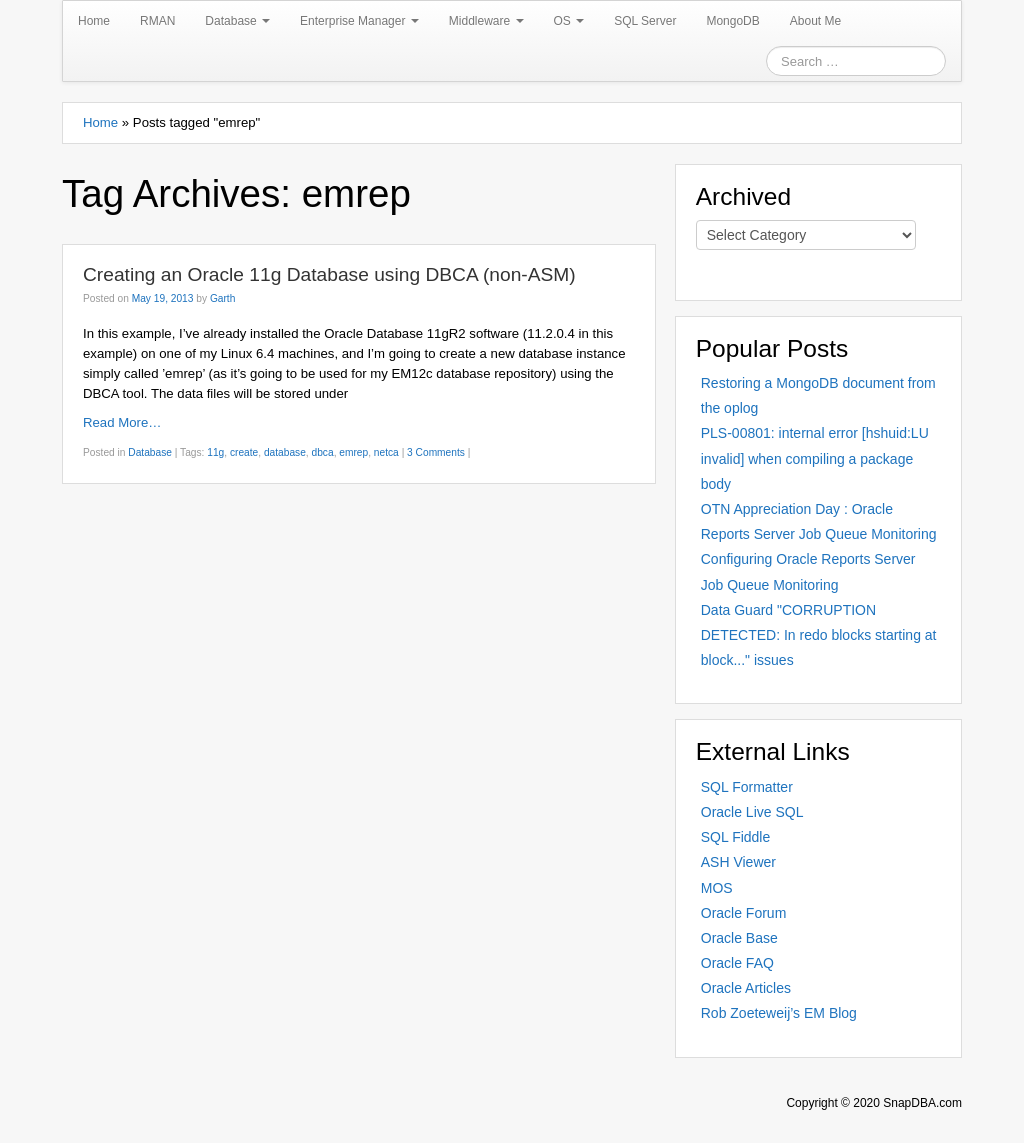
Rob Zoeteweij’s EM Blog (779, 1013)
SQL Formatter (747, 787)
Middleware (486, 21)
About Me (815, 21)
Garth (222, 298)
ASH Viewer (738, 862)
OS (569, 21)
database (285, 452)
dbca (323, 452)
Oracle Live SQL (752, 812)
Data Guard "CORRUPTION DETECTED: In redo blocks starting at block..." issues (819, 635)
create (244, 452)
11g (215, 452)
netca (386, 452)
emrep (353, 452)
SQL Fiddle (736, 837)
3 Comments (436, 452)
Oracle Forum (744, 913)
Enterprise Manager (359, 21)
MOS (717, 888)
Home (94, 21)
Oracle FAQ (737, 963)
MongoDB (732, 21)
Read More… (122, 422)
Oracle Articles (746, 988)
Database (237, 21)
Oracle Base (739, 938)
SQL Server (645, 21)
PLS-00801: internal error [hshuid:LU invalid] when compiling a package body (815, 458)
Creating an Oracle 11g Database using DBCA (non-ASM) (329, 274)
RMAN (157, 21)
